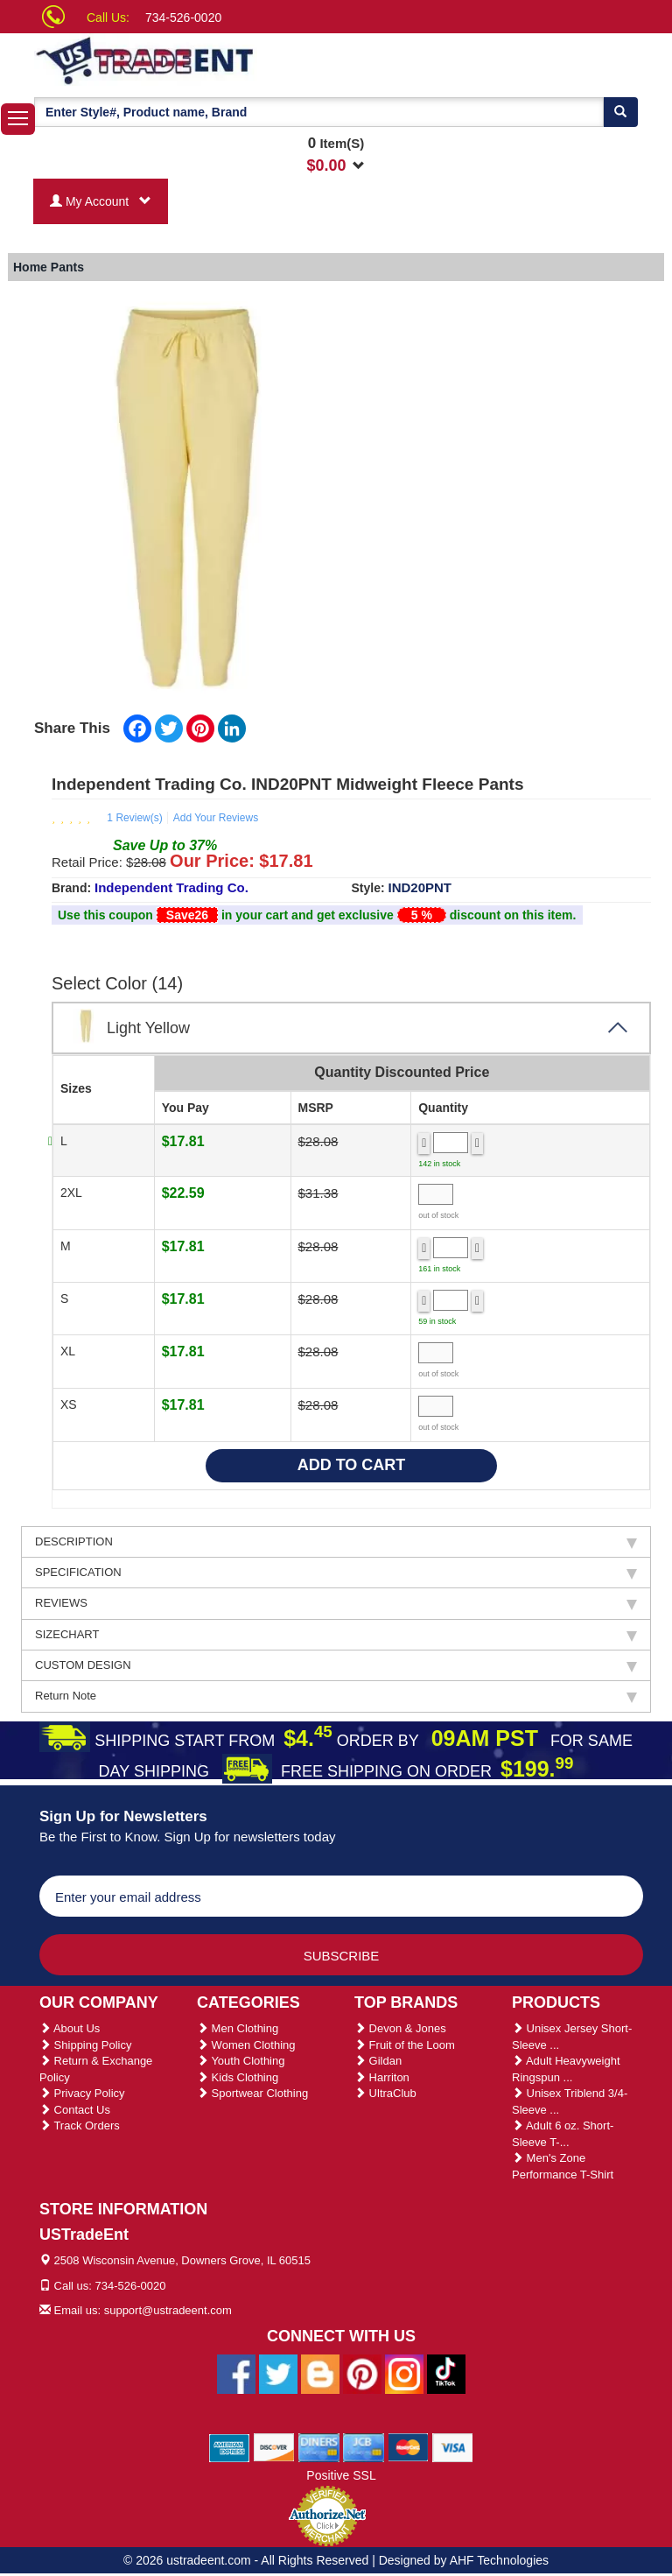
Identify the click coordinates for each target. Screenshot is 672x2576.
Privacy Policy (82, 2093)
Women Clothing (246, 2045)
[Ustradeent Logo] (204, 59)
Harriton (382, 2077)
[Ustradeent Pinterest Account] (362, 2373)
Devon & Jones (400, 2028)
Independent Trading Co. (171, 887)
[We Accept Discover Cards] (274, 2446)
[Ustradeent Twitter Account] (278, 2373)
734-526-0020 (183, 18)
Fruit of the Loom (404, 2045)
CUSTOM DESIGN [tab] (336, 1665)
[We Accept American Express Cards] (229, 2446)
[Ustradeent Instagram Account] (404, 2373)
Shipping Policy (85, 2045)
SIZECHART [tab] (336, 1635)
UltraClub (385, 2093)
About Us (69, 2028)
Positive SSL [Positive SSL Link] (340, 2475)
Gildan (378, 2060)
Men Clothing (237, 2028)
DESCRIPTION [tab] (336, 1542)
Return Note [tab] (336, 1696)
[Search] (620, 112)
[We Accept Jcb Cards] (363, 2446)
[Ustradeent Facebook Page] (236, 2373)
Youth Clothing (240, 2060)
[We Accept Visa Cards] (452, 2446)
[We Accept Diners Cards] (319, 2446)
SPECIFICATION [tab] (336, 1573)
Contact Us (74, 2109)
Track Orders (79, 2125)
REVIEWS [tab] (336, 1603)
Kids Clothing (237, 2077)
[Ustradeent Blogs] (320, 2373)
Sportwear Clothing (252, 2093)
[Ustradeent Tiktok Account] (446, 2373)
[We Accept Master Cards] (408, 2446)
